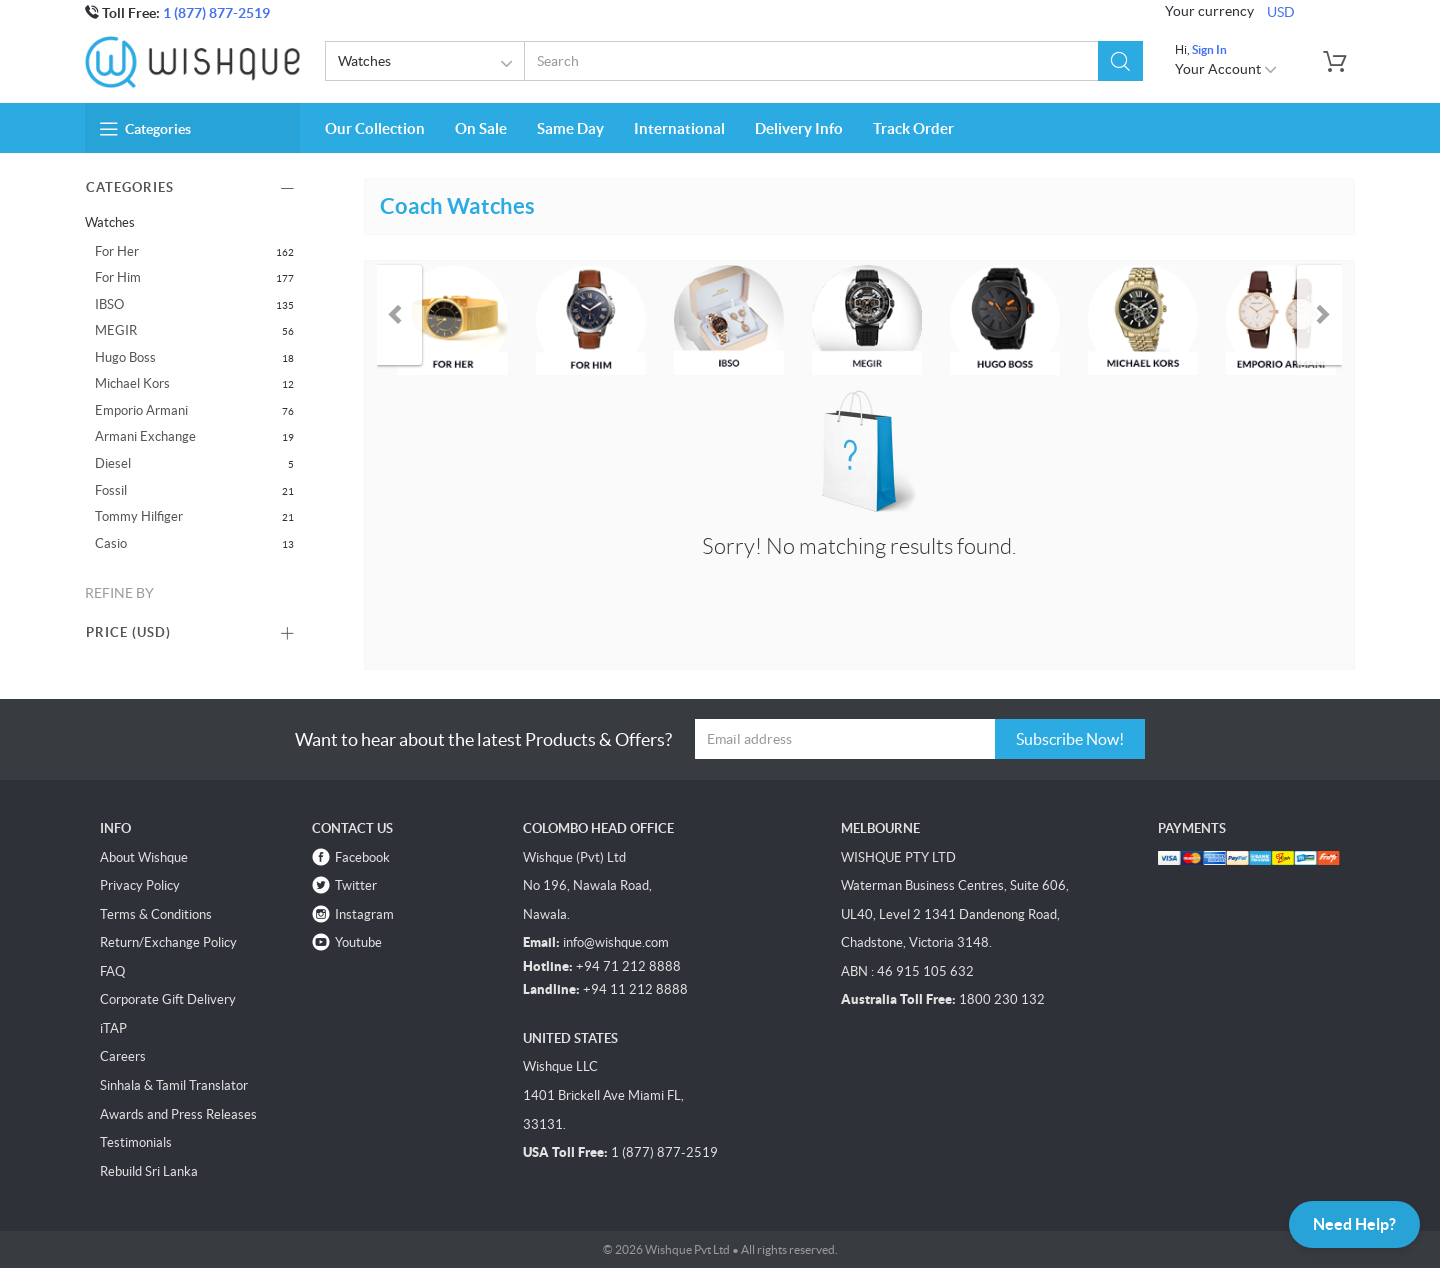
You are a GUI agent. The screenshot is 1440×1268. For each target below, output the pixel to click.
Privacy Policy (140, 885)
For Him (118, 277)
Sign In (1209, 49)
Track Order (913, 128)
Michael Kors (132, 383)
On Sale (481, 128)
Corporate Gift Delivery (168, 999)
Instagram (364, 914)
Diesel (113, 463)
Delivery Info (799, 128)
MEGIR (116, 330)
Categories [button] (145, 129)
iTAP (113, 1028)
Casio (111, 543)
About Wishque (144, 857)
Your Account (1226, 69)
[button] (1120, 61)
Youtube (358, 942)
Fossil (111, 490)
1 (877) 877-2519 (216, 13)
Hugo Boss (125, 357)
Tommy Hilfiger (139, 516)
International (679, 128)
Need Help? (1354, 1224)
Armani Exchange (145, 436)
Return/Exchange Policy (168, 942)
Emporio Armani (141, 410)
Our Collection (375, 128)
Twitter (356, 885)
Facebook (362, 857)
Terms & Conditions (156, 914)
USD (1281, 12)
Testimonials (136, 1142)
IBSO (109, 304)
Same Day (570, 128)
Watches (428, 64)
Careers (123, 1056)
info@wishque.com (616, 942)
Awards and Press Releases (178, 1114)
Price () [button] (128, 632)
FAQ (112, 971)
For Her (117, 251)
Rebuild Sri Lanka (149, 1171)
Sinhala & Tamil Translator (174, 1085)
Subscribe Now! (1070, 739)
